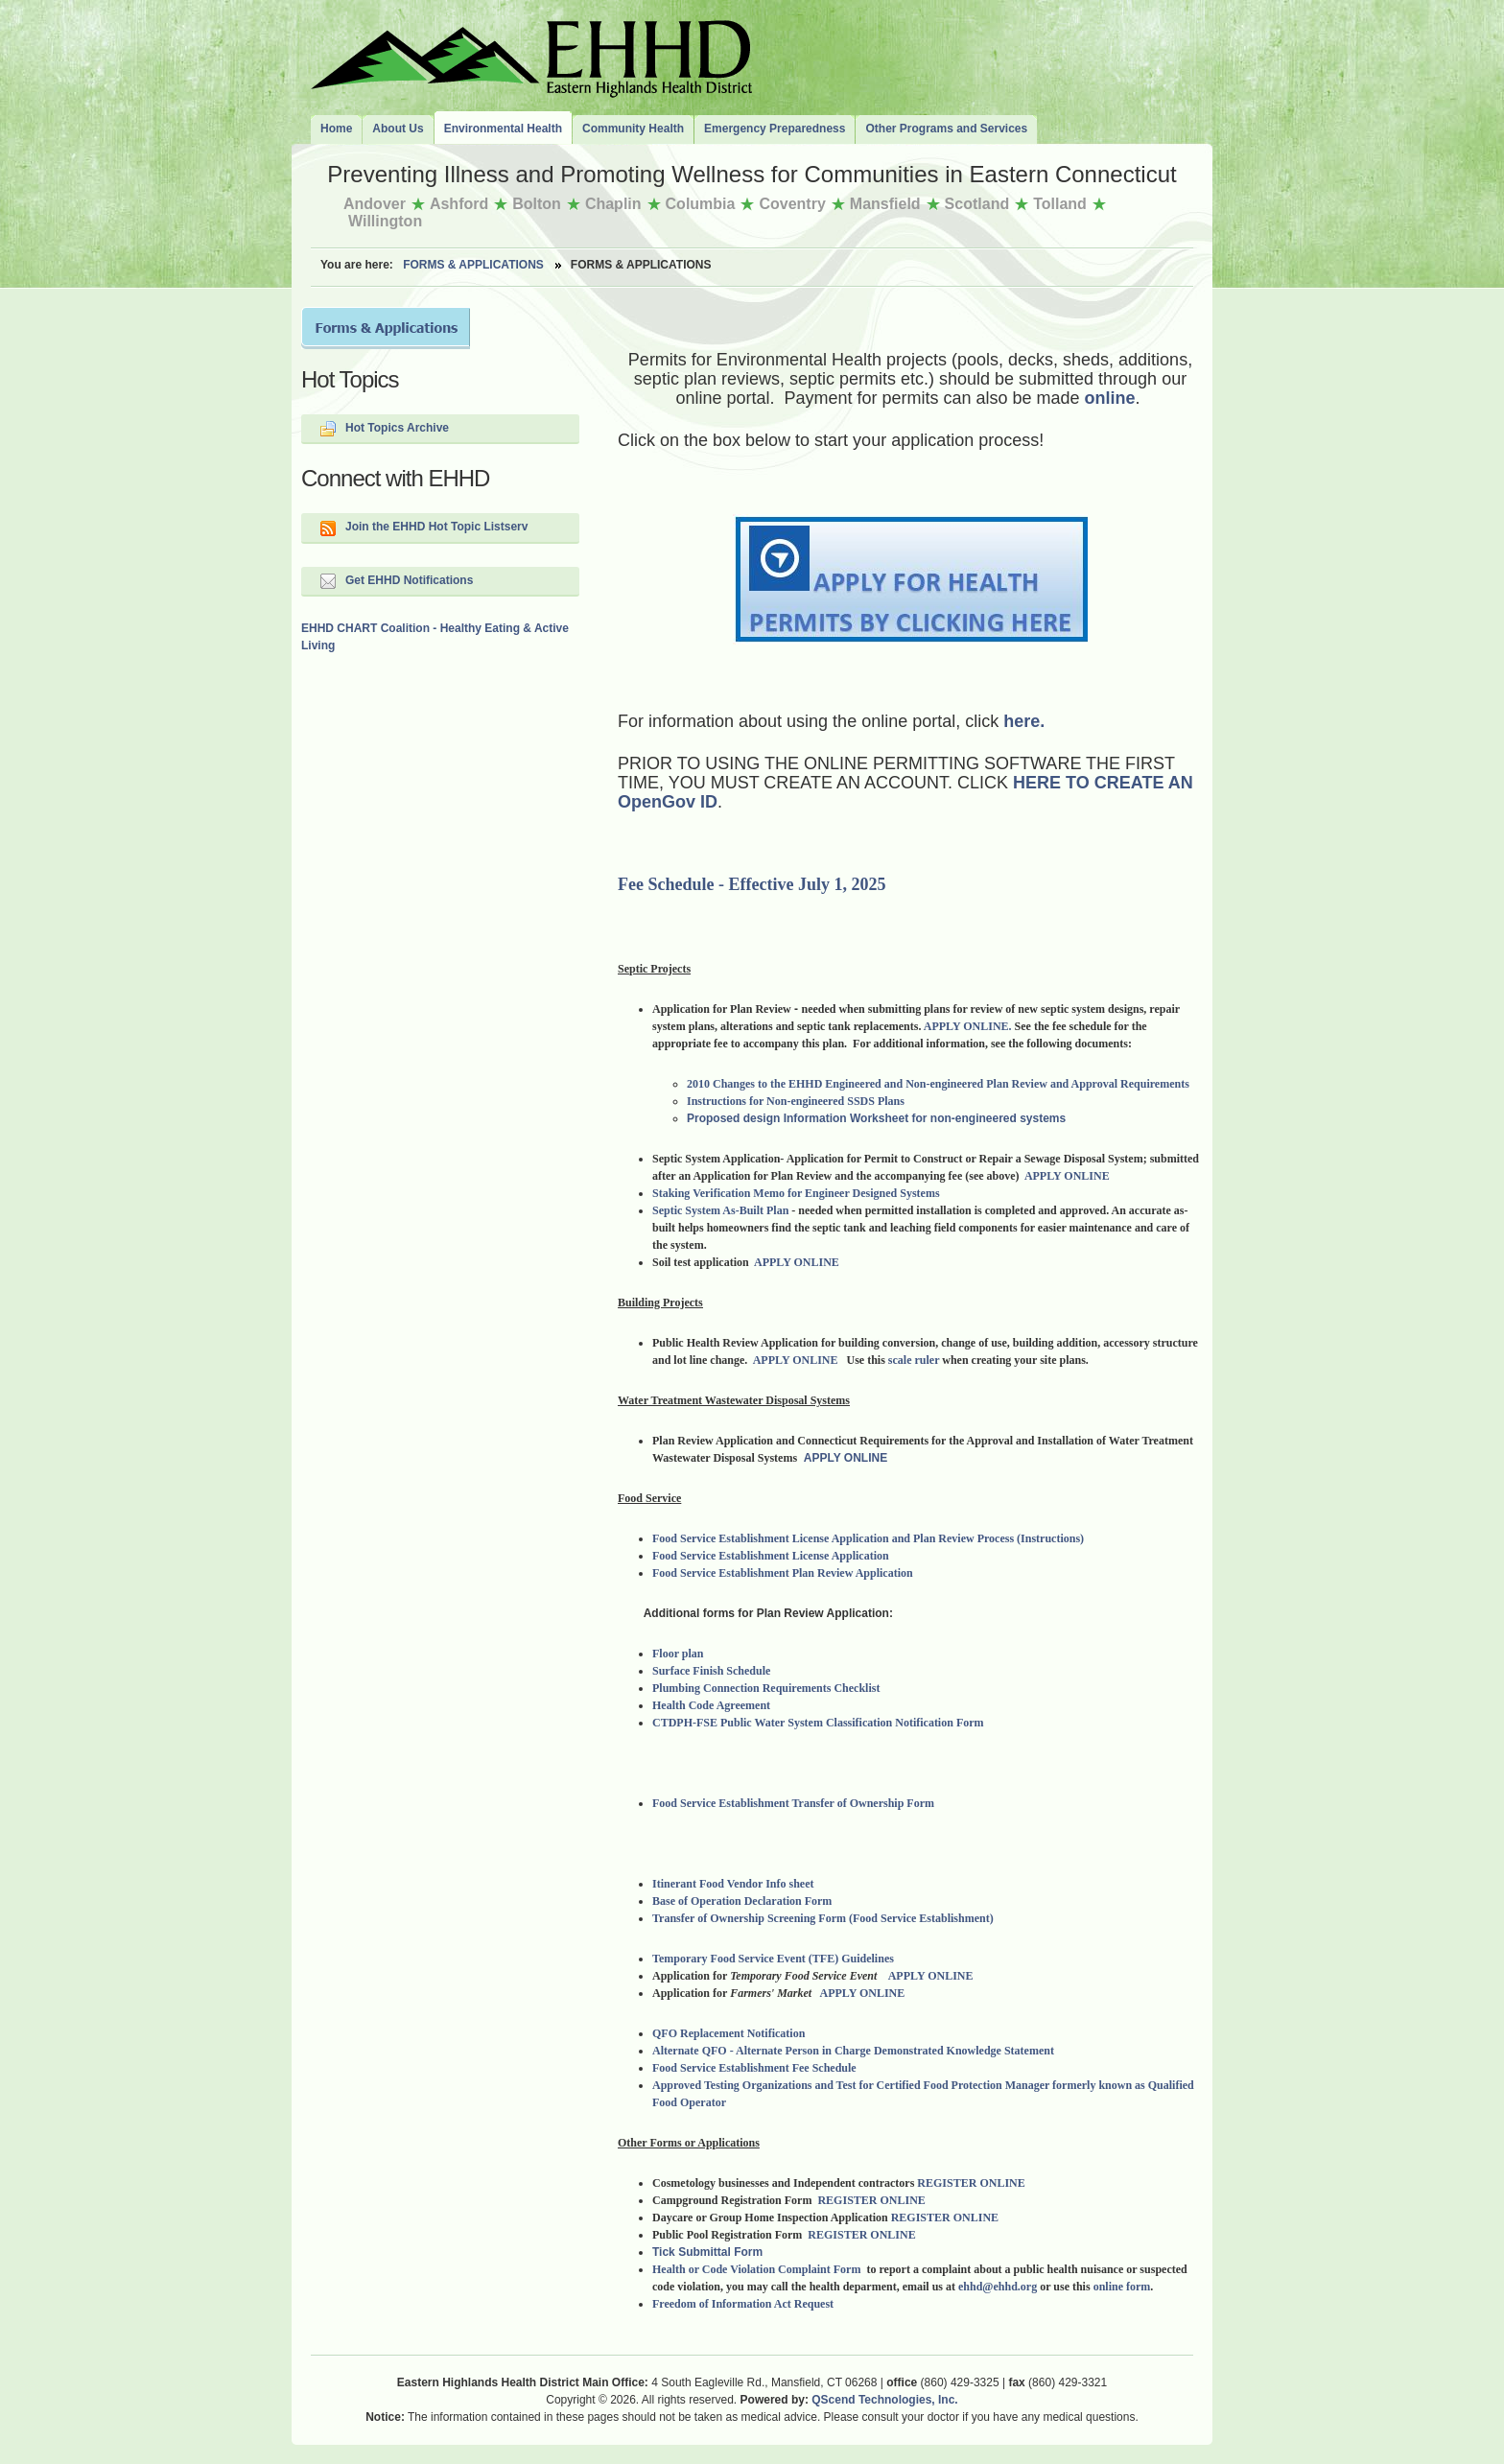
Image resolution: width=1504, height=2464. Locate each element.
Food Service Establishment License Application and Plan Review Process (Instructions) (871, 1538)
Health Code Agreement (711, 1705)
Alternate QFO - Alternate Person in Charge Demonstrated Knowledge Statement (853, 2050)
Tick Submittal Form (707, 2252)
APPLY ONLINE (1067, 1176)
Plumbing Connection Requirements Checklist (766, 1688)
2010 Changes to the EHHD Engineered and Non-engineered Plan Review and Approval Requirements (938, 1084)
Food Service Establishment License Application (770, 1555)
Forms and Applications (385, 328)
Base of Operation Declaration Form (742, 1901)
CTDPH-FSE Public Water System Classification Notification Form (818, 1722)
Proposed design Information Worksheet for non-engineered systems (876, 1118)
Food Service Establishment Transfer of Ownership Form (794, 1803)
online (1110, 398)
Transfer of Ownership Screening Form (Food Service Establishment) (823, 1918)
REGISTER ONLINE (970, 2183)
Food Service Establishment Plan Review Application (782, 1573)
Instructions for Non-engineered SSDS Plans (796, 1101)
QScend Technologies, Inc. (884, 2399)
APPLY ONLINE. (968, 1026)
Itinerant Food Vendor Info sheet (732, 1883)
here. (1022, 721)
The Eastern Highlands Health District (531, 54)
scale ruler (913, 1360)
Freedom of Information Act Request (743, 2304)
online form (1122, 2286)
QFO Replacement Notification (730, 2033)
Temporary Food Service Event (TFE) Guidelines (774, 1958)
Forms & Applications (473, 264)
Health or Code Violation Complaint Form (757, 2269)
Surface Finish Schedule (711, 1671)
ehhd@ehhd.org (997, 2286)
